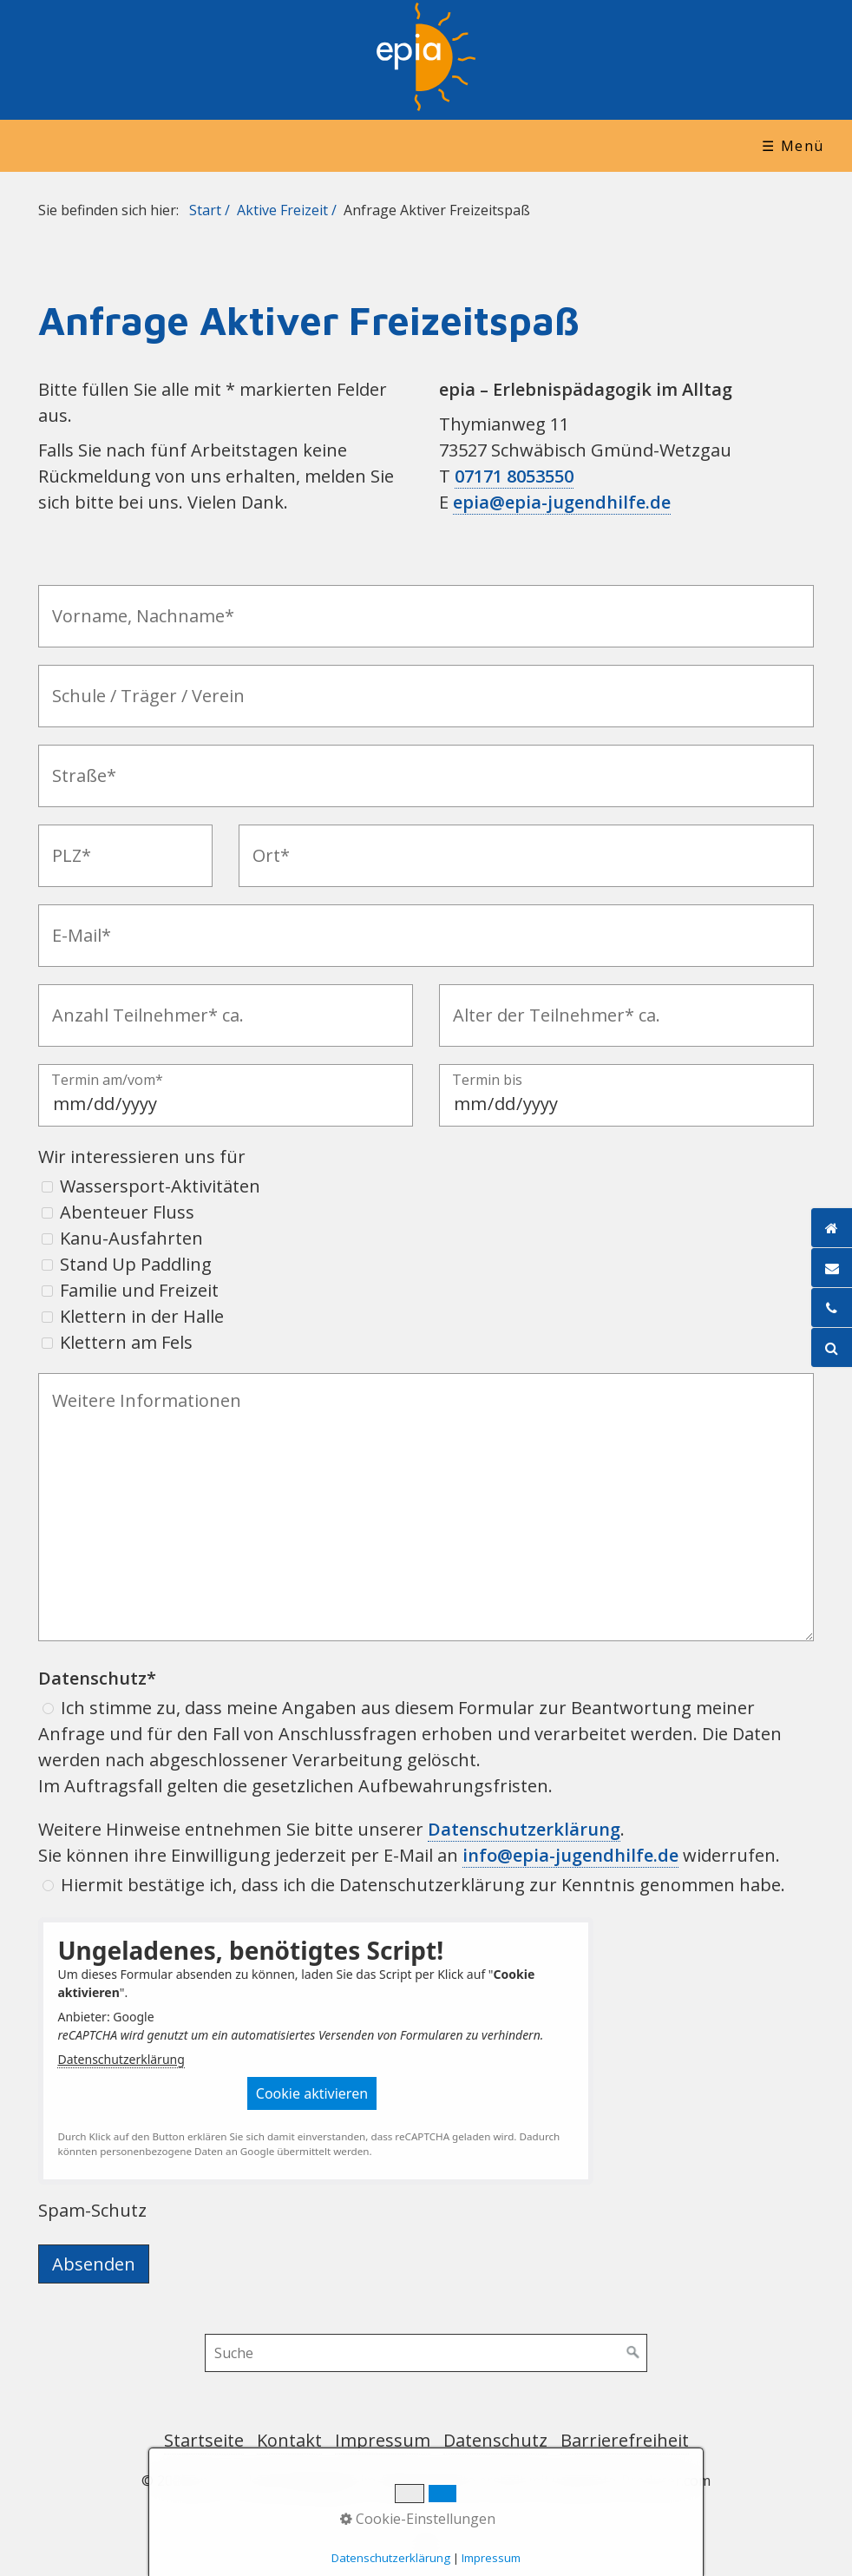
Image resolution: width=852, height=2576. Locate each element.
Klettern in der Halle (142, 1316)
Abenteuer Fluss (127, 1212)
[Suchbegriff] (426, 2353)
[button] (312, 2093)
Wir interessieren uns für (142, 1156)
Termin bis (487, 1081)
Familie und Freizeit (139, 1290)
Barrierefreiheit (624, 2440)
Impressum (382, 2440)
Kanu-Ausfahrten (131, 1238)
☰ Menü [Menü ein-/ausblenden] (793, 145)
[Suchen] (633, 2353)
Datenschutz (495, 2440)
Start (205, 210)
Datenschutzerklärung (120, 2059)
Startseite (204, 2440)
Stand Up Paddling (136, 1264)
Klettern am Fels (126, 1342)
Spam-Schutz (92, 2210)
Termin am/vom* (107, 1081)
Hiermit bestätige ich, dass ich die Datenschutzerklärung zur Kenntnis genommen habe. (423, 1884)
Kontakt (289, 2440)
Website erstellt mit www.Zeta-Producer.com (567, 2480)
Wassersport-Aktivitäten (160, 1186)
